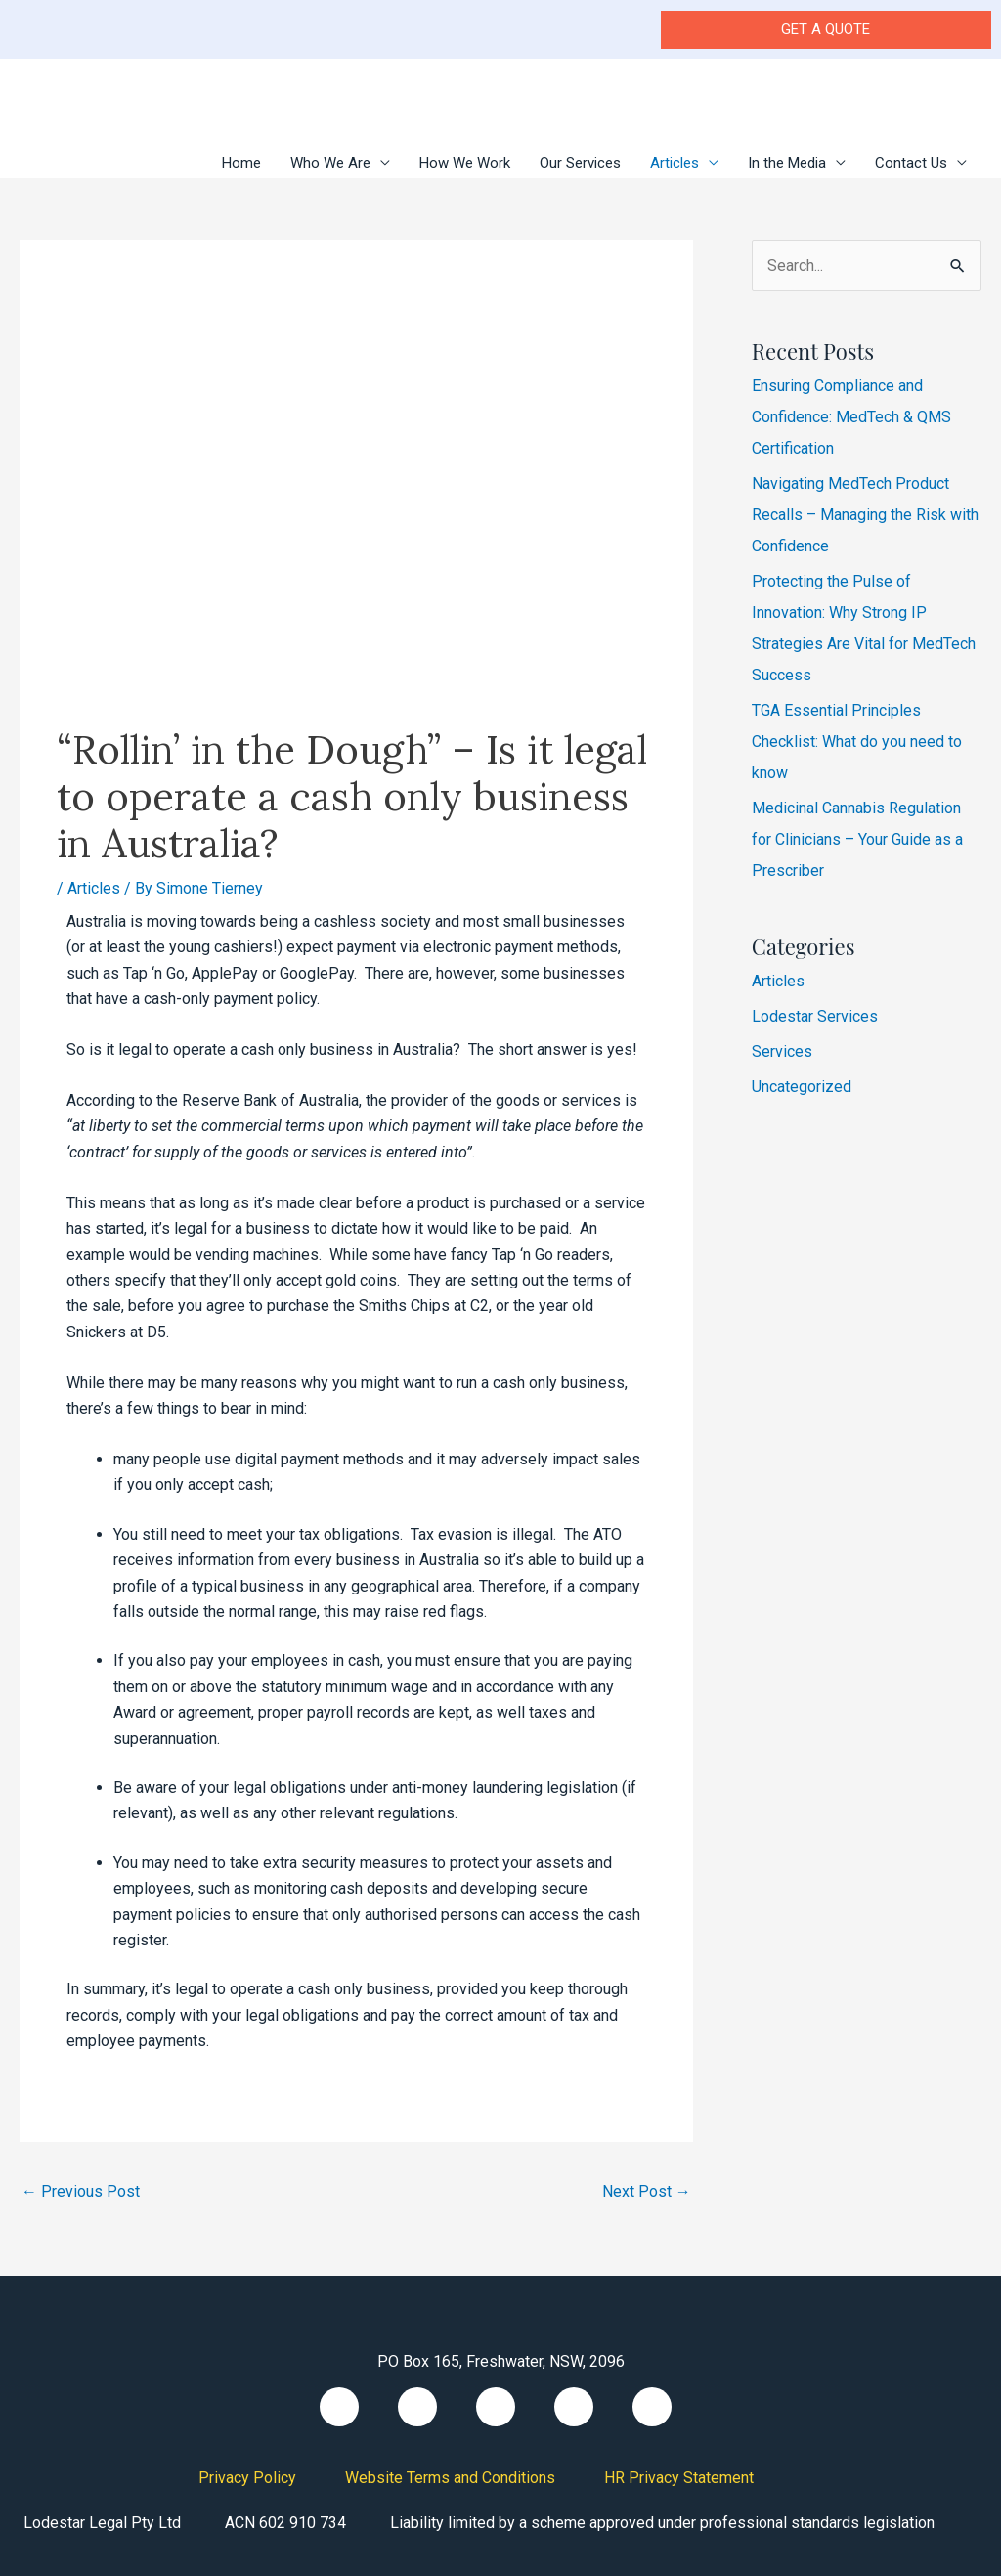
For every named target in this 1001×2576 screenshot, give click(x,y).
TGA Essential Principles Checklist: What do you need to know (857, 741)
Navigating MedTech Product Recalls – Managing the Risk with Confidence (865, 514)
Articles (93, 888)
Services (782, 1051)
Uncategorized (801, 1086)
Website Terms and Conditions (450, 2477)
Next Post (646, 2191)
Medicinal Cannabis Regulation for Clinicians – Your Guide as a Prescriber (857, 839)
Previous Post (81, 2191)
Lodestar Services (815, 1016)
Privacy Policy (247, 2477)
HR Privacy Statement (679, 2477)
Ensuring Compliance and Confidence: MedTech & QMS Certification (851, 417)
